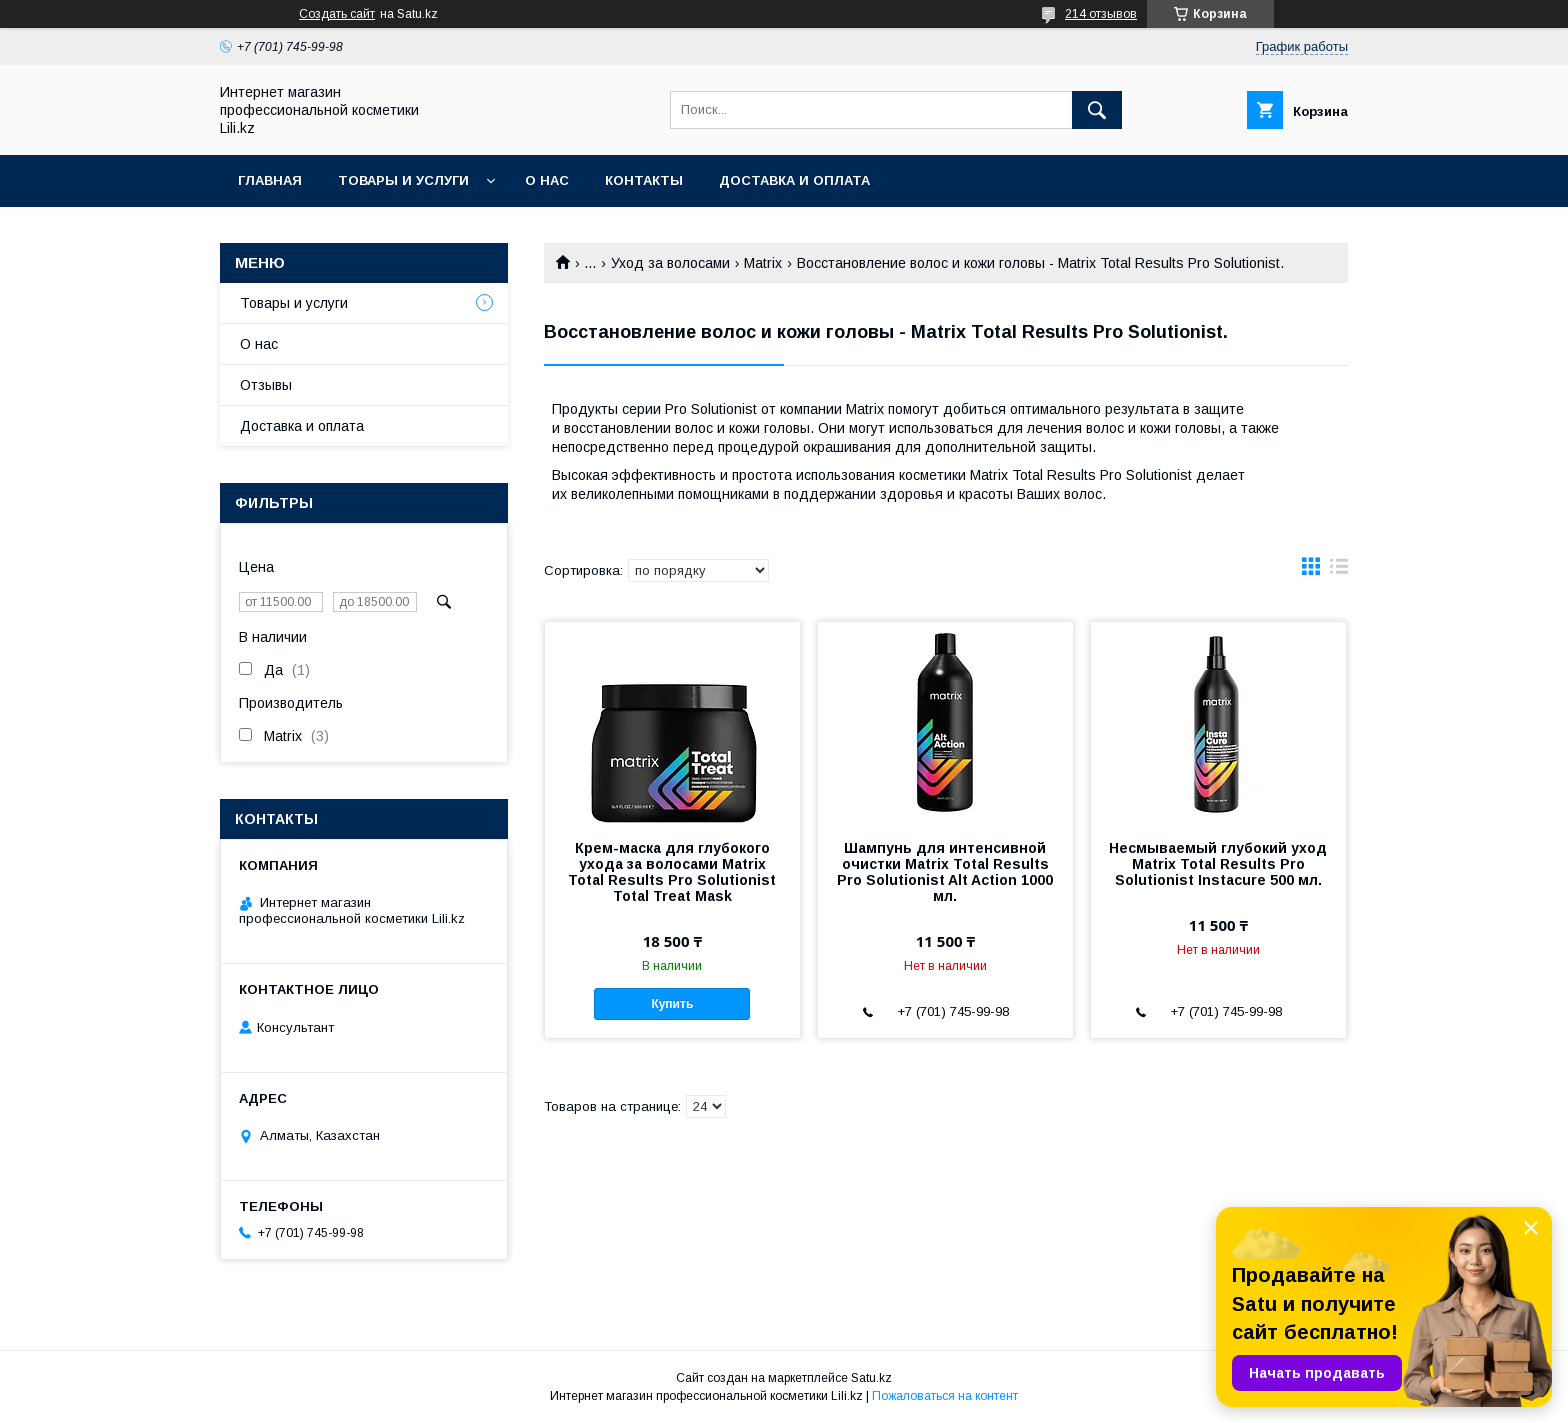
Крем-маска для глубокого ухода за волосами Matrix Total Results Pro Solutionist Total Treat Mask (672, 872)
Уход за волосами (670, 263)
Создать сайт (337, 14)
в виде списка (1339, 571)
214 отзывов (1101, 14)
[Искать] (1097, 110)
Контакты (644, 180)
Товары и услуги (403, 180)
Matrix (763, 263)
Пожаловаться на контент (945, 1396)
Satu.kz (871, 1378)
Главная (270, 180)
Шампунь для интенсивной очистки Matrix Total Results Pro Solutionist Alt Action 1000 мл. (945, 872)
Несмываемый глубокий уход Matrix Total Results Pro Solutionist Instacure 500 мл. (1218, 864)
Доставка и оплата (794, 180)
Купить (672, 1004)
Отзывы (266, 385)
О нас (547, 180)
